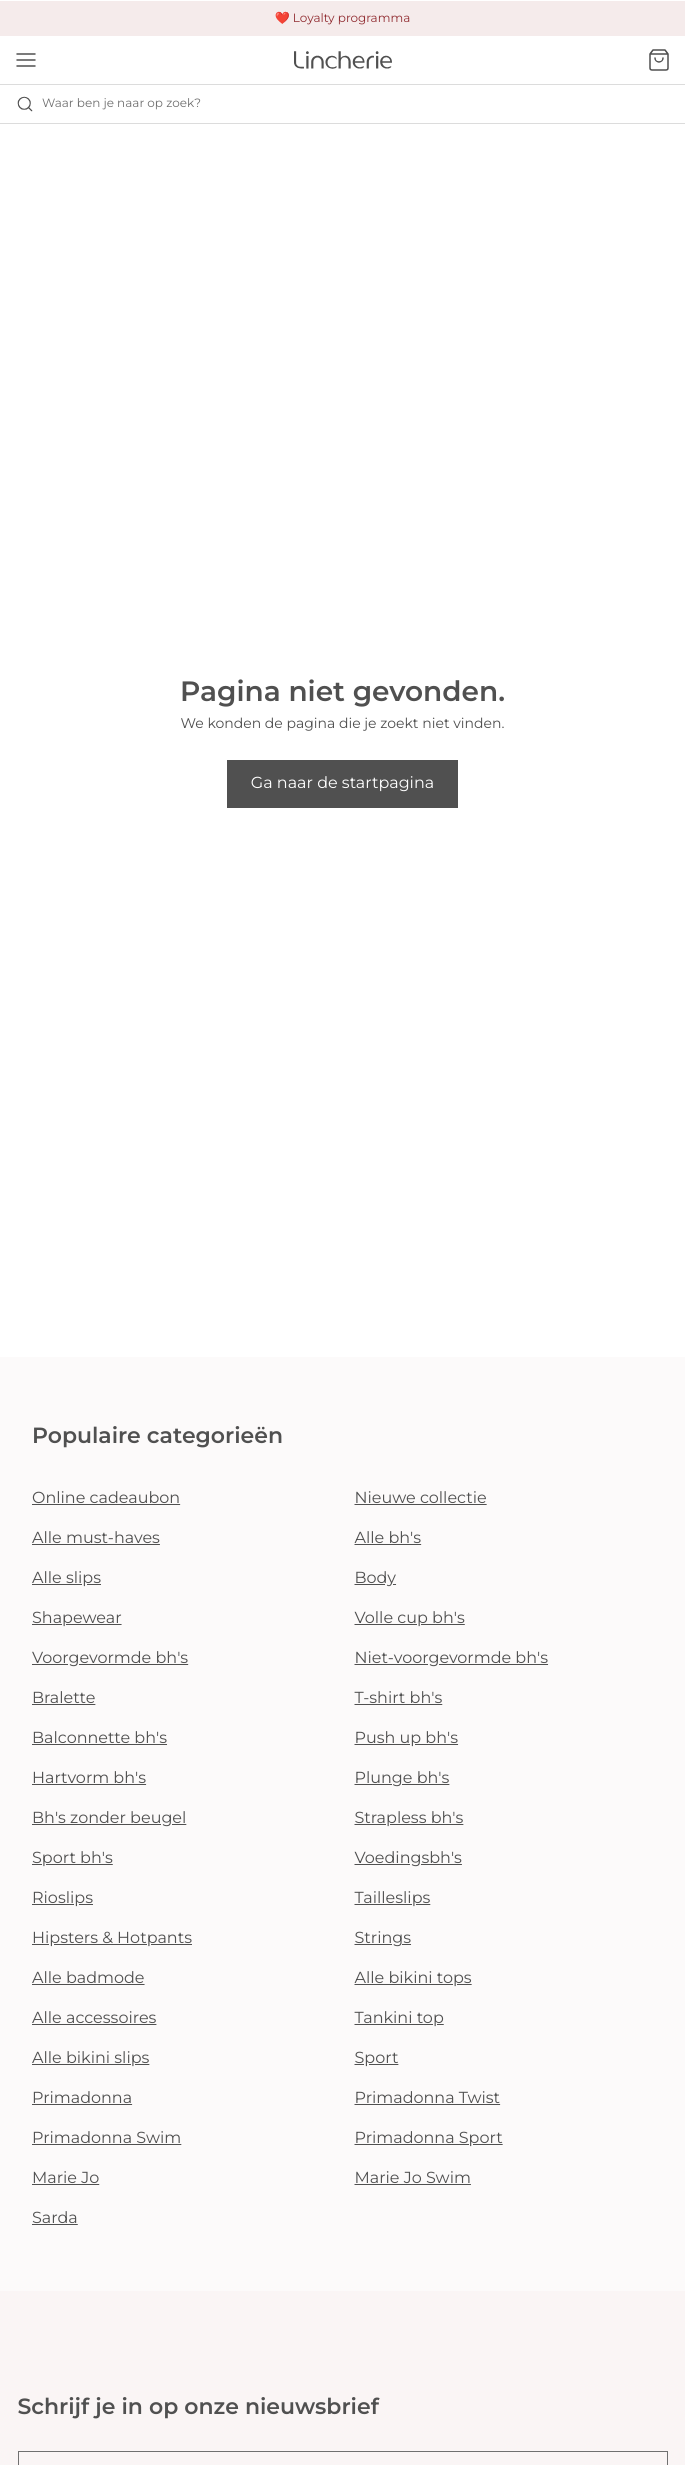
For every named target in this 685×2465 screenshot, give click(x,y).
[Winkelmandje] (659, 60)
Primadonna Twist (428, 2098)
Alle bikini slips (90, 2058)
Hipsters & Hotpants (112, 1938)
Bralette (63, 1698)
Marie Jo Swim (413, 2178)
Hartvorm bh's (89, 1778)
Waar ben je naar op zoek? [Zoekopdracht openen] (108, 104)
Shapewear (77, 1618)
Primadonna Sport (429, 2138)
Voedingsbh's (408, 1858)
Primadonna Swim (106, 2138)
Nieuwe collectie (421, 1498)
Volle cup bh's (410, 1618)
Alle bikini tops (413, 1978)
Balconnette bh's (99, 1738)
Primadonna (82, 2098)
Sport (377, 2058)
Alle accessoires (94, 2018)
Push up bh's (407, 1738)
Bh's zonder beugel (109, 1818)
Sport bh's (72, 1858)
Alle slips (66, 1578)
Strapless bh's (409, 1818)
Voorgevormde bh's (110, 1658)
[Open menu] (26, 60)
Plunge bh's (402, 1778)
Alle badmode (88, 1978)
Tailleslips (393, 1898)
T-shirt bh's (399, 1698)
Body (376, 1578)
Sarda (55, 2218)
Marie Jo (65, 2178)
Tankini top (399, 2018)
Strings (383, 1938)
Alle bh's (388, 1538)
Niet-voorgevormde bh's (452, 1658)
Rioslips (62, 1898)
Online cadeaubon (106, 1498)
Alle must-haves (96, 1538)
